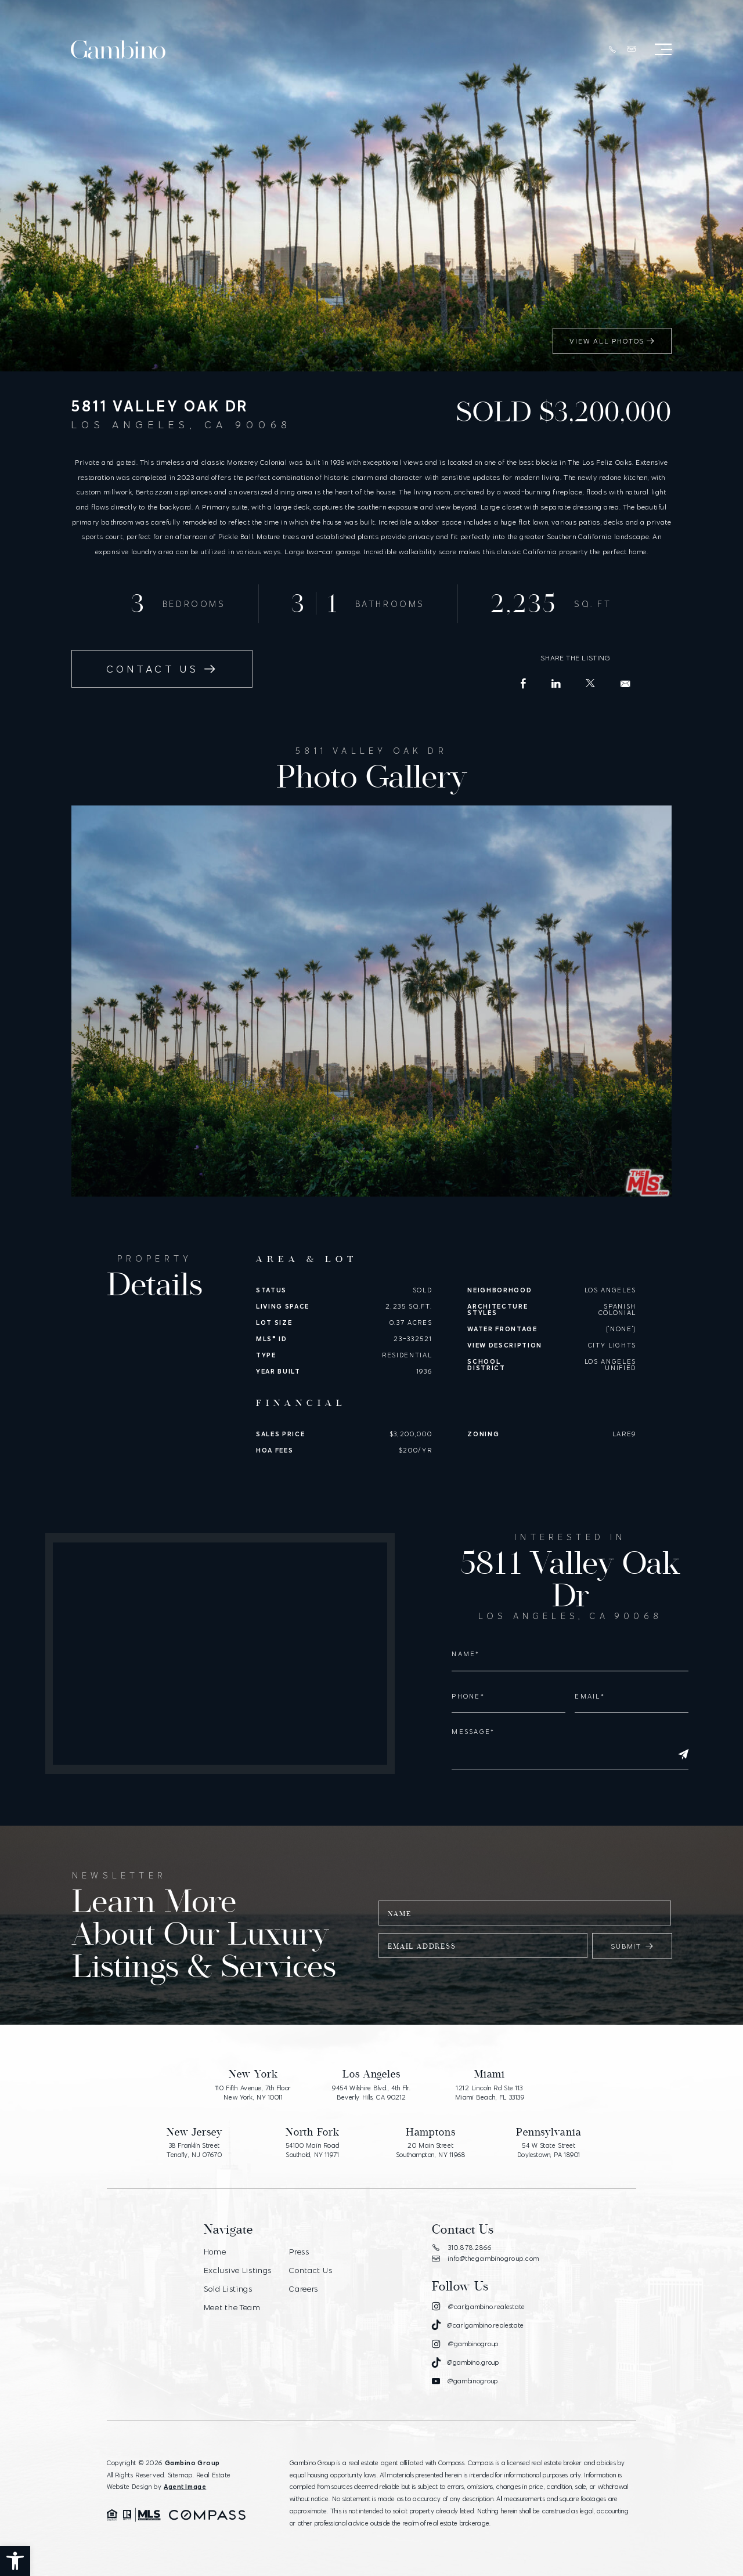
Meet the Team (232, 2307)
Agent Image (185, 2487)
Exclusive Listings (238, 2270)
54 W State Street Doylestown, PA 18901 (548, 2150)
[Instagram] (478, 2306)
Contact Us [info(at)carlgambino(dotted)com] (162, 668)
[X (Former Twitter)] (591, 683)
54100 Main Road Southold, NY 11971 (313, 2150)
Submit (632, 1946)
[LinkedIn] (556, 684)
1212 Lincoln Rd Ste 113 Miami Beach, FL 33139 (490, 2092)
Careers (303, 2289)
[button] (15, 2561)
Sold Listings (228, 2289)
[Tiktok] (478, 2325)
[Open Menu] (663, 49)
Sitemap (180, 2475)
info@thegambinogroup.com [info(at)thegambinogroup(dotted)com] (486, 2259)
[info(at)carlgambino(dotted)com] (625, 683)
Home (215, 2251)
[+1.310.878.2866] (612, 49)
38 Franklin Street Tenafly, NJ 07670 (194, 2150)
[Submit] (683, 1755)
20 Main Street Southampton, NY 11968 (431, 2150)
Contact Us (310, 2270)
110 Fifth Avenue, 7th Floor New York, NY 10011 (253, 2092)
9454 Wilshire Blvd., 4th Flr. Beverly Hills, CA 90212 (371, 2092)
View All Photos (612, 341)
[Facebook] (523, 683)
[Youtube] (465, 2381)
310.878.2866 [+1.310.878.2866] (462, 2247)
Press (299, 2251)
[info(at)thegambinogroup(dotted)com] (631, 49)
